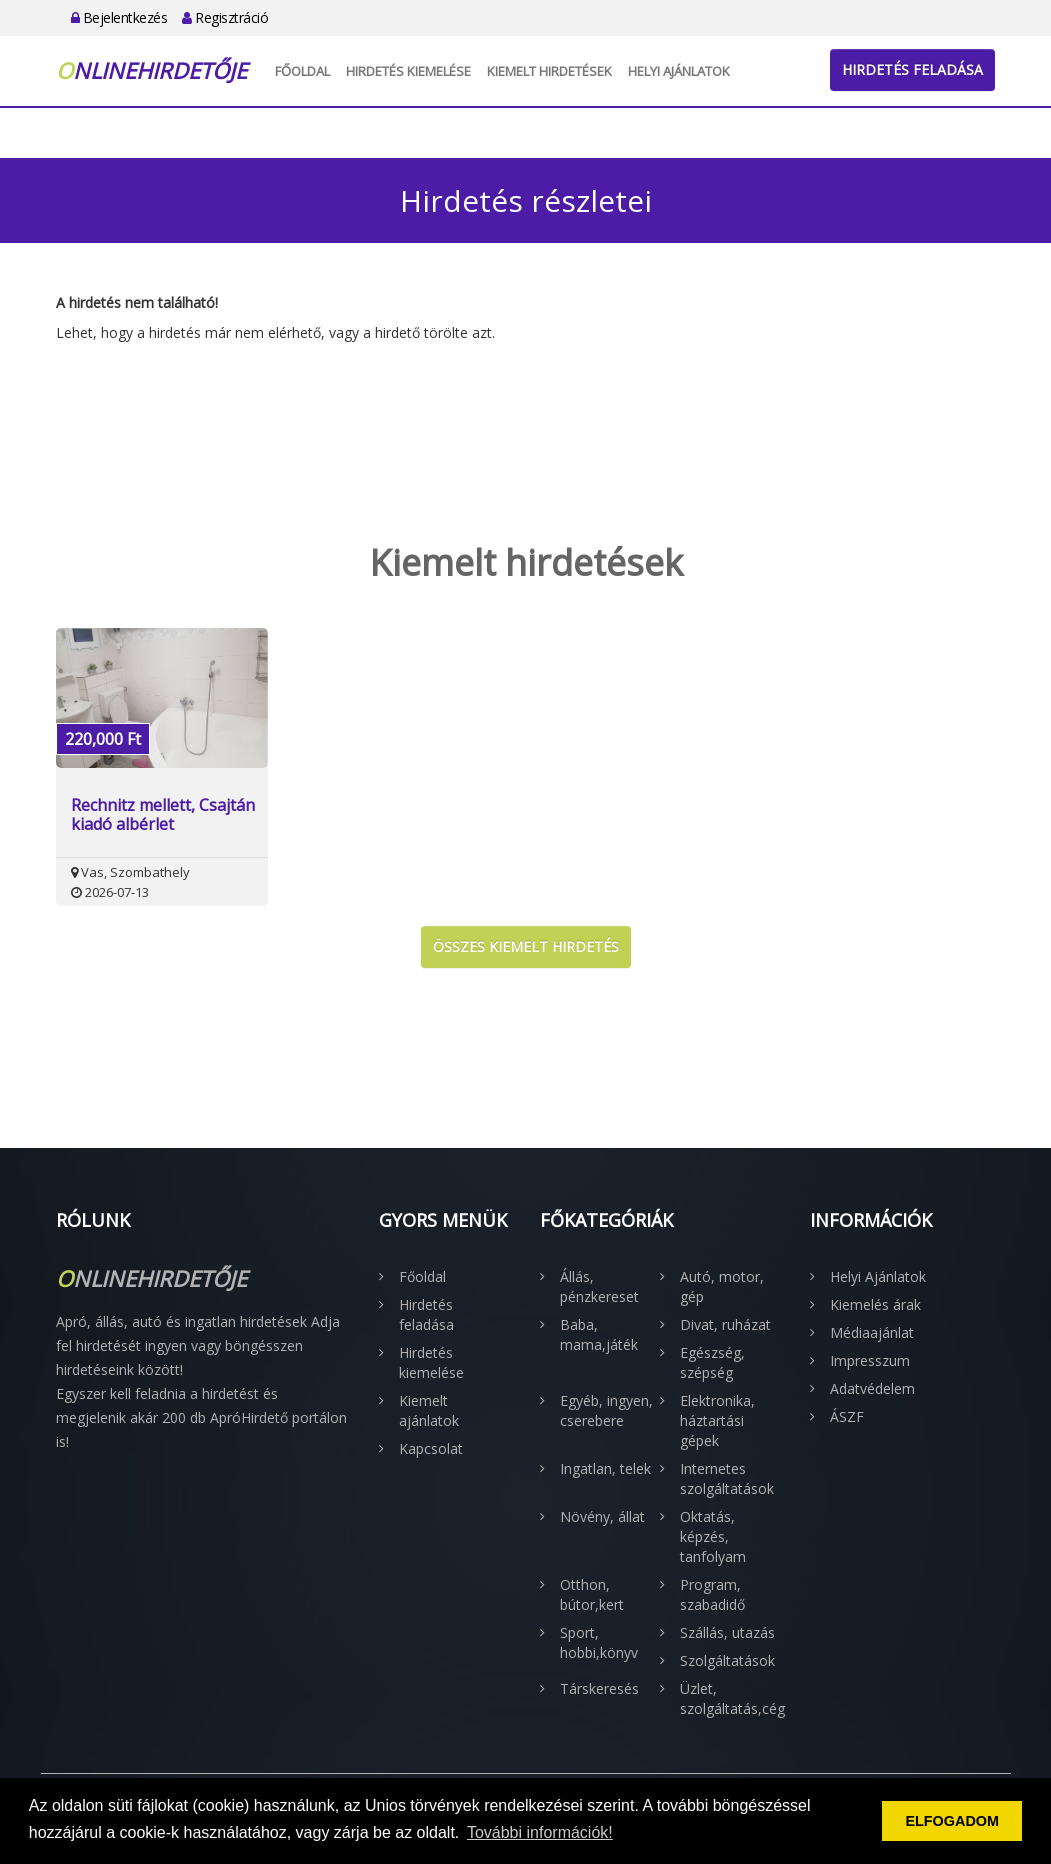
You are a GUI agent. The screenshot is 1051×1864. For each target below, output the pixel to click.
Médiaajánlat (872, 1332)
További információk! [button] (540, 1832)
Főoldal (302, 71)
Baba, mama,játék (599, 1334)
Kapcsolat (431, 1448)
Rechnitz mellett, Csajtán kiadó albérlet (163, 815)
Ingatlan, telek (605, 1468)
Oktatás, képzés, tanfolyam (713, 1536)
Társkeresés (599, 1688)
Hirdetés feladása (912, 69)
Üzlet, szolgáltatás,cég (730, 1698)
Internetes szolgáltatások (727, 1478)
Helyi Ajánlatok (679, 71)
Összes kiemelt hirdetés (526, 946)
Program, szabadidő (712, 1594)
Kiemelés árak (875, 1304)
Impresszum (870, 1360)
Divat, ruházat (725, 1324)
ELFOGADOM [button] (952, 1821)
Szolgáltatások (727, 1660)
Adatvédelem (872, 1388)
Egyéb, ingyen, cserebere (606, 1410)
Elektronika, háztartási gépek (717, 1420)
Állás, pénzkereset (599, 1286)
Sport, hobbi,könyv (599, 1642)
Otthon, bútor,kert (592, 1594)
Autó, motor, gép (722, 1286)
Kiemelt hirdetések (549, 71)
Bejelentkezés (119, 17)
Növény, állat (602, 1516)
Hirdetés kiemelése (408, 71)
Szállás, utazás (727, 1632)
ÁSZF (847, 1416)
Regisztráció (225, 17)
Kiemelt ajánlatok (429, 1410)
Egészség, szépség (712, 1362)
